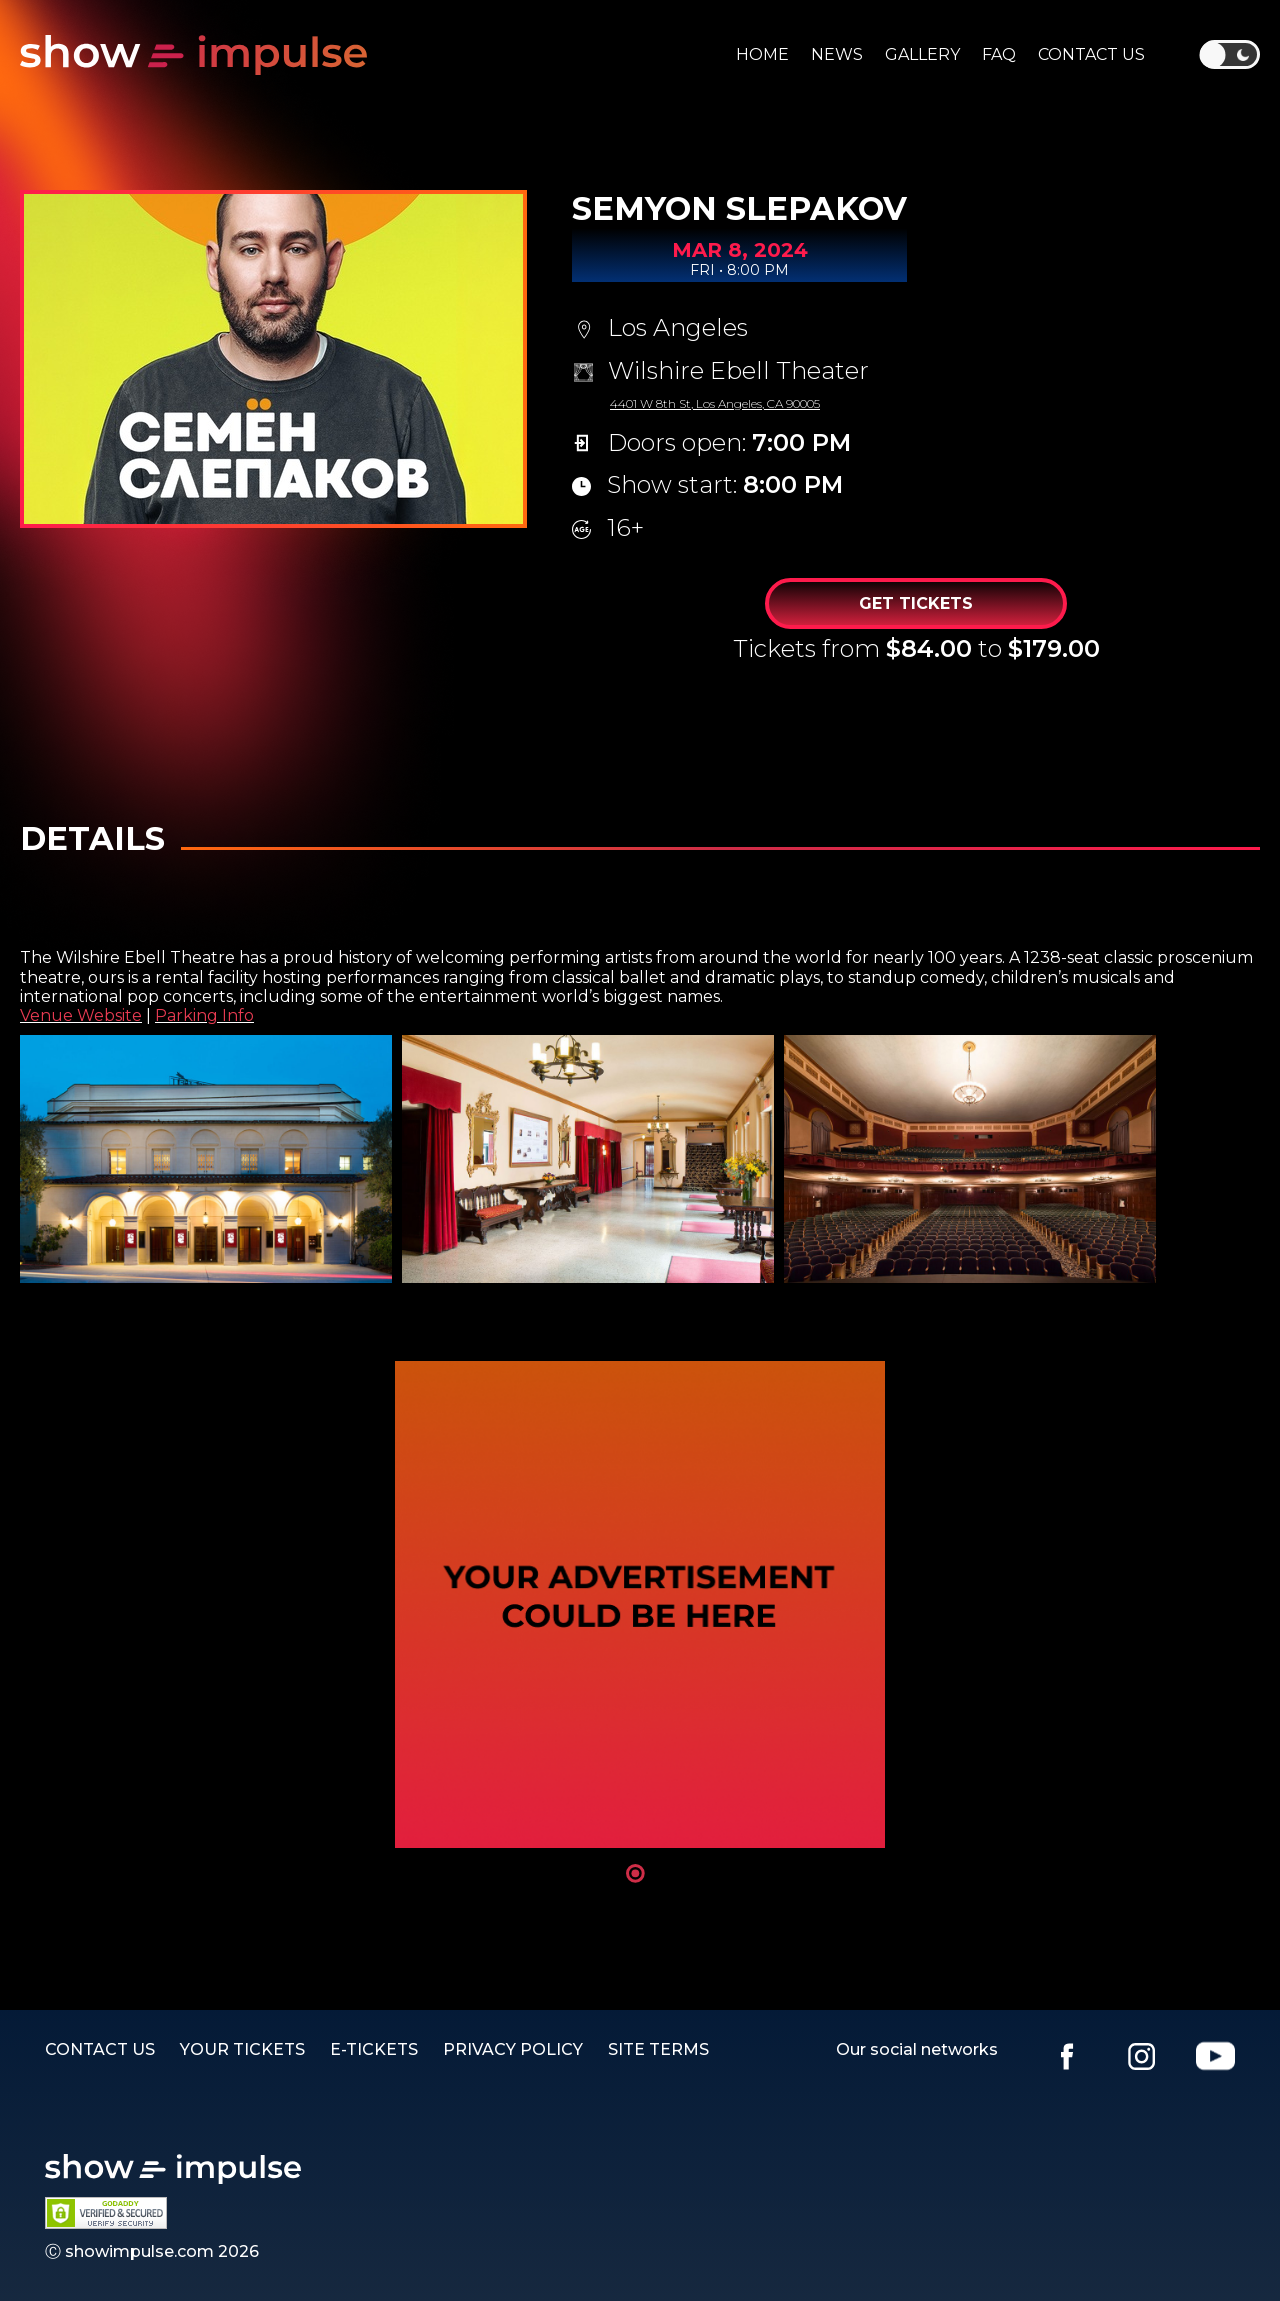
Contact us (1091, 54)
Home (762, 54)
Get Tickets (916, 603)
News (837, 54)
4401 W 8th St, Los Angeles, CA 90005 (715, 403)
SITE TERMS (658, 2049)
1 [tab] (635, 1873)
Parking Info (204, 1015)
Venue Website (81, 1015)
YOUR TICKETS (242, 2049)
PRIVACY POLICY (513, 2049)
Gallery (922, 54)
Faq (999, 54)
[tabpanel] (640, 1604)
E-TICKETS (374, 2049)
